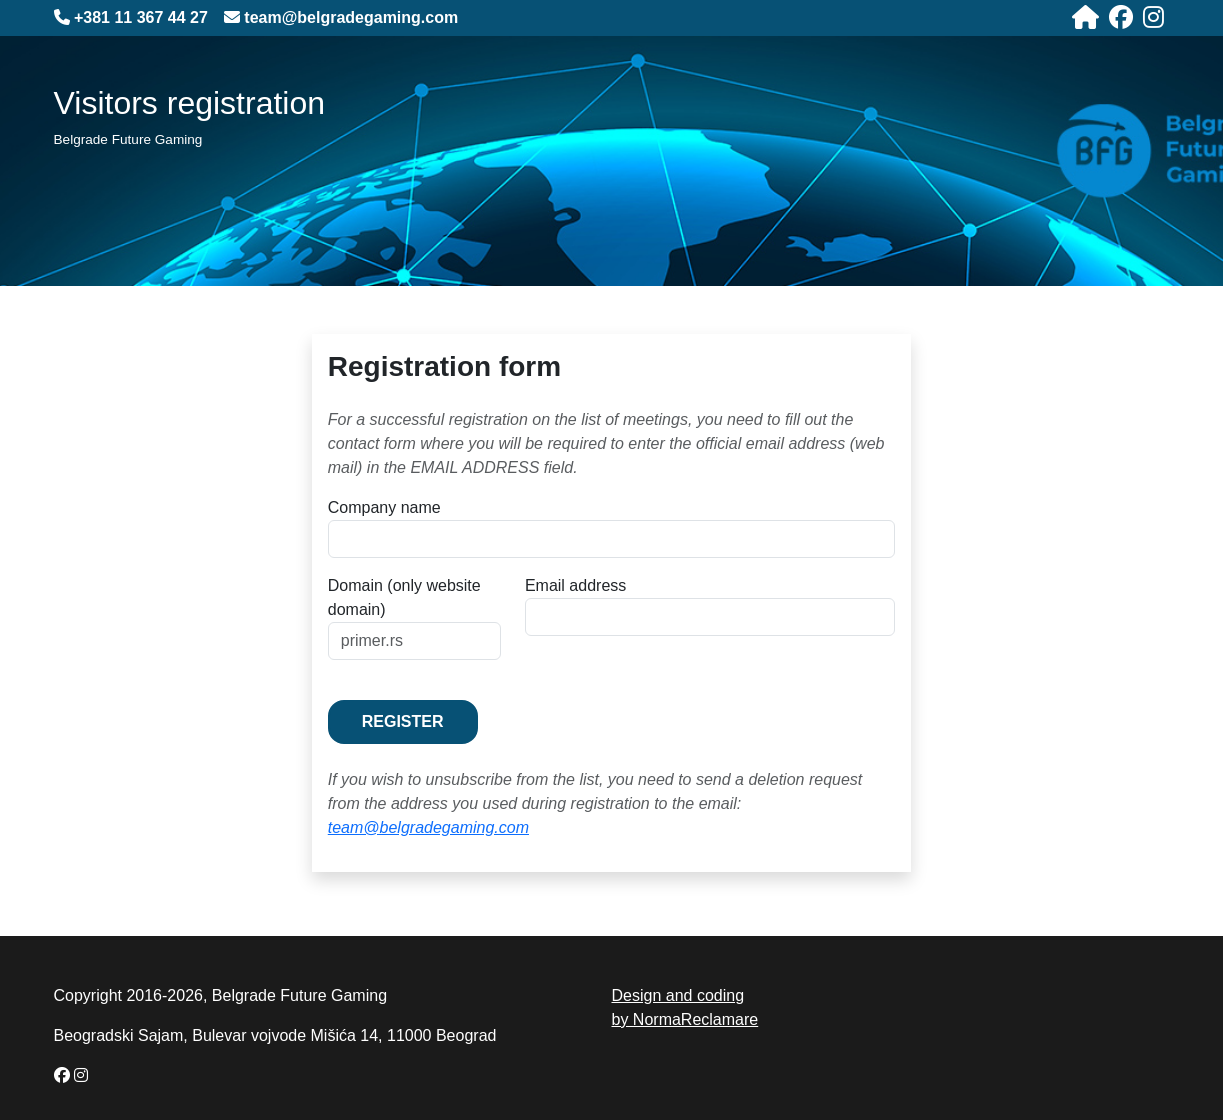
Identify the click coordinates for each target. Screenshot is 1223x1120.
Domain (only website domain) (404, 597)
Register (403, 721)
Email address (575, 585)
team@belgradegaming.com (428, 827)
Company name (384, 507)
